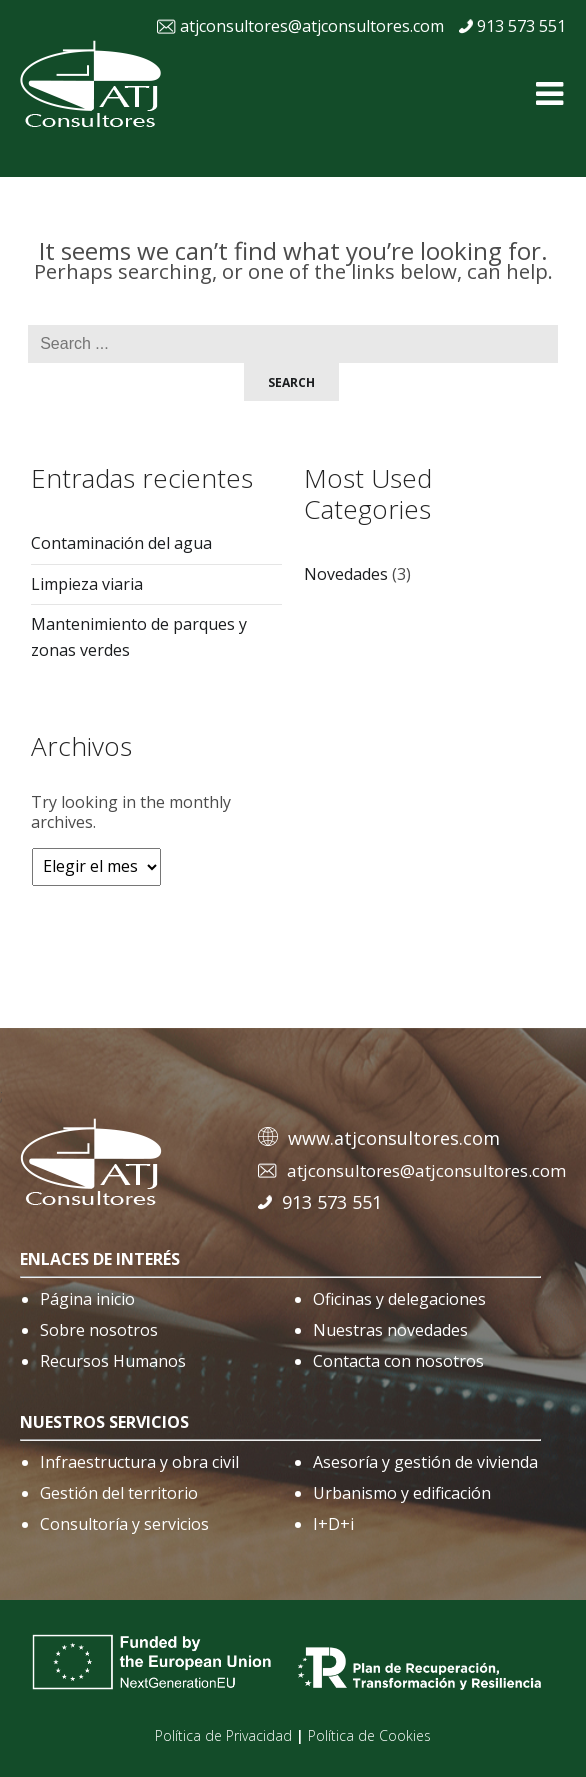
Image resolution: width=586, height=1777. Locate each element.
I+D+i (333, 1524)
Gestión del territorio (119, 1493)
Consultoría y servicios (124, 1524)
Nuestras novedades (390, 1330)
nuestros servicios (104, 1422)
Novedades (346, 574)
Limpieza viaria (87, 584)
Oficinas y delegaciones (399, 1299)
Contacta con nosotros (398, 1361)
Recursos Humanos (113, 1361)
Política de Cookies (369, 1735)
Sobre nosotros (99, 1330)
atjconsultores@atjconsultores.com (312, 26)
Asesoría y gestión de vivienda (425, 1462)
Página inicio (87, 1299)
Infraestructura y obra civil (139, 1462)
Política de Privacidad (223, 1735)
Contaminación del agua (121, 543)
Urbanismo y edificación (402, 1493)
